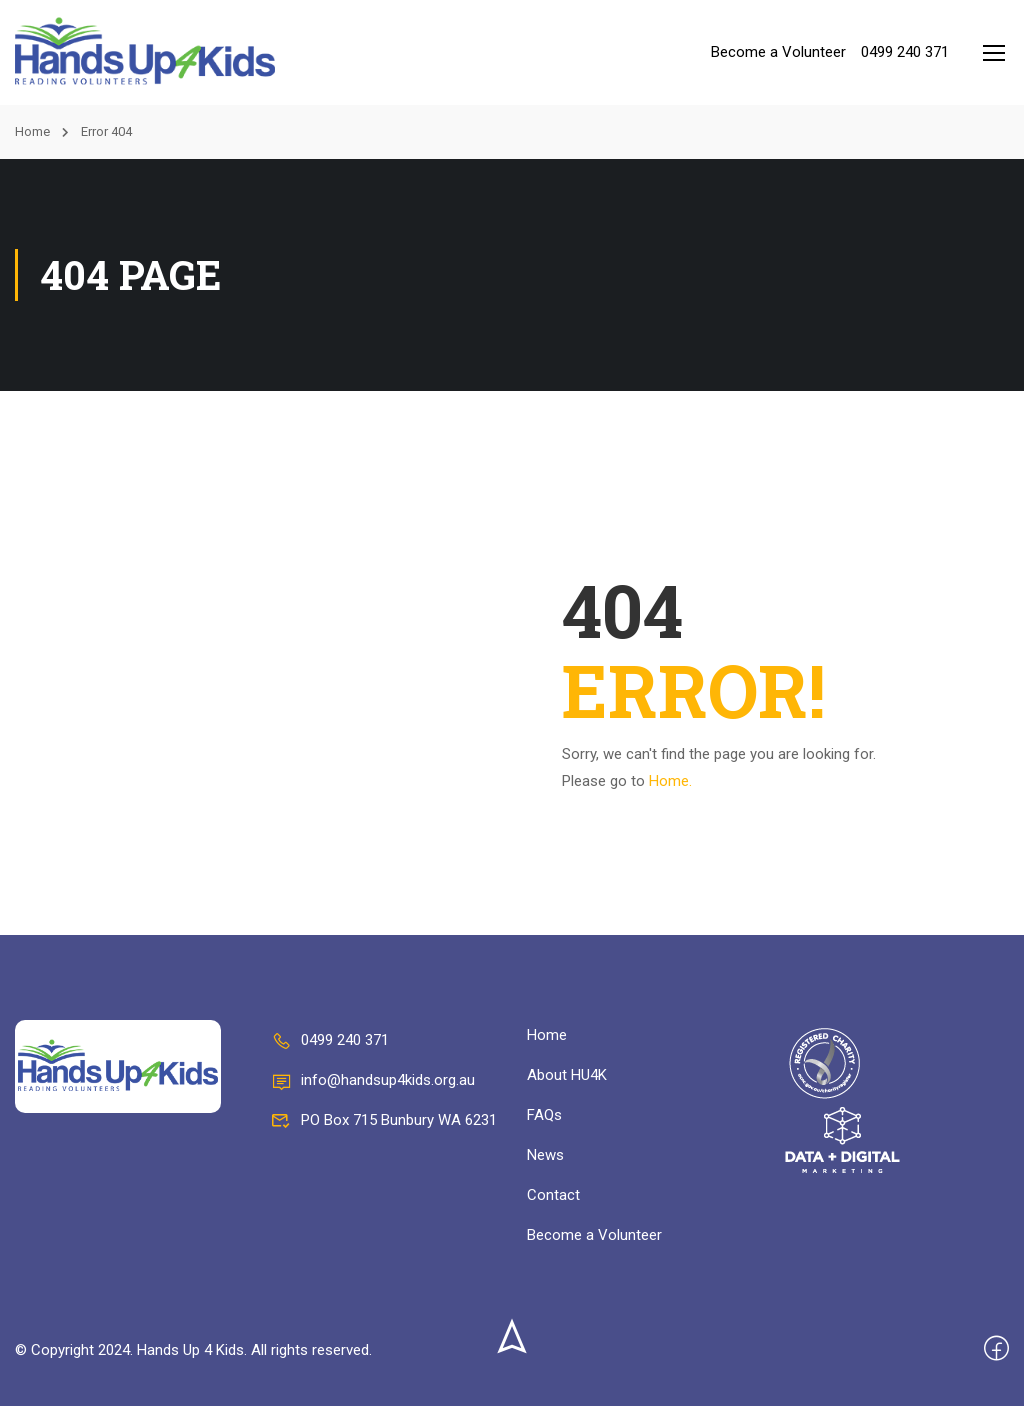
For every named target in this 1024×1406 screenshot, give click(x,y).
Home (32, 131)
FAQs (544, 1115)
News (545, 1155)
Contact (553, 1195)
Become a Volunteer (778, 52)
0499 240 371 (905, 52)
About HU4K (567, 1075)
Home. (670, 781)
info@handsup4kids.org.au (373, 1080)
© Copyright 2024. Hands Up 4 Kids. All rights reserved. (193, 1350)
